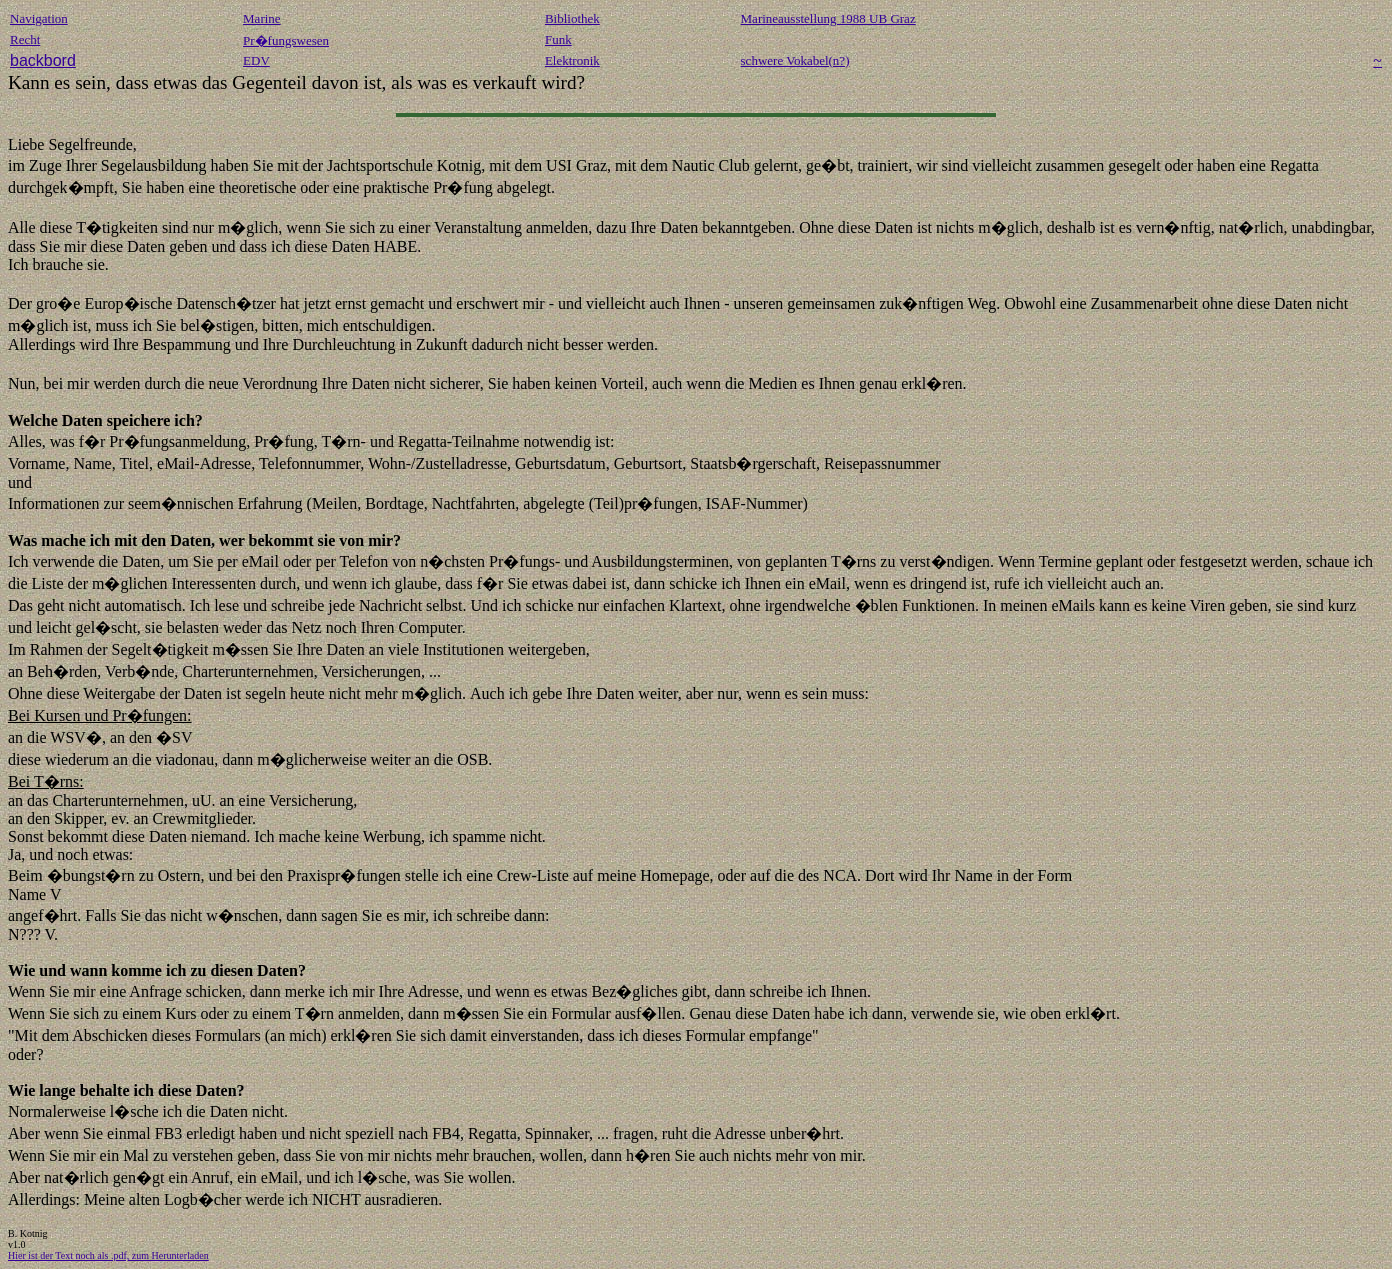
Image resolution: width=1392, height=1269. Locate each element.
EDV (256, 60)
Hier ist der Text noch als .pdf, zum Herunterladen (108, 1255)
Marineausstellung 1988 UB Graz (828, 18)
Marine (262, 18)
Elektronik (572, 60)
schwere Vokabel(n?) (795, 60)
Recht (25, 39)
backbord (43, 60)
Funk (558, 39)
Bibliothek (572, 18)
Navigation (39, 18)
